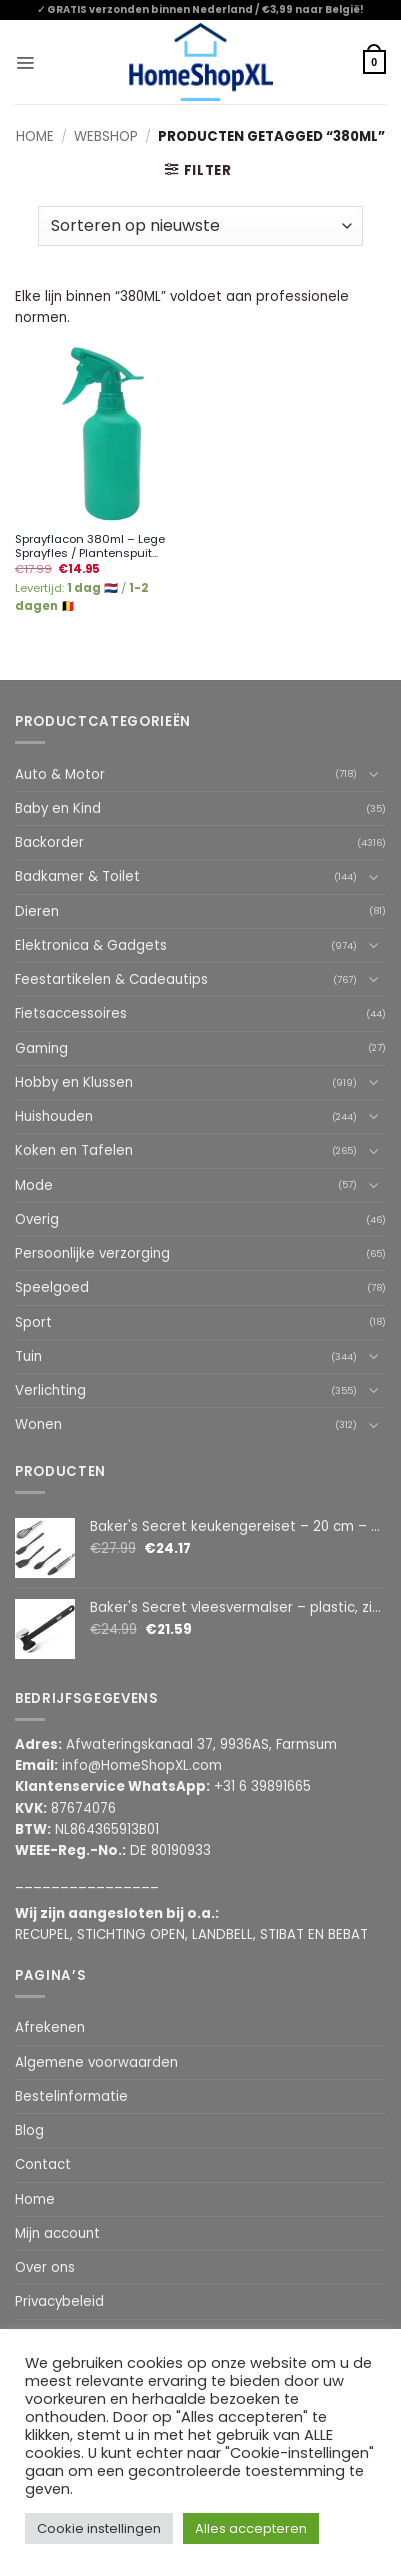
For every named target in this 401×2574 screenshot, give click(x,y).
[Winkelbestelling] (200, 226)
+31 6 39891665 (262, 1786)
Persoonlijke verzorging (92, 1253)
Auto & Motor (60, 774)
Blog (29, 2130)
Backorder (49, 842)
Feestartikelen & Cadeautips (111, 979)
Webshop (106, 136)
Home (35, 136)
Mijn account (57, 2233)
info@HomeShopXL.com (142, 1765)
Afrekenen (50, 2027)
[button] (25, 62)
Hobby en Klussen (74, 1082)
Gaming (41, 1048)
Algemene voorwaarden (96, 2062)
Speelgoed (52, 1287)
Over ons (45, 2267)
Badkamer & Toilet (77, 876)
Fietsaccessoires (71, 1013)
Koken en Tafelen (74, 1150)
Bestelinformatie (71, 2096)
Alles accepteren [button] (251, 2528)
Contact (43, 2164)
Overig (37, 1219)
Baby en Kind (58, 808)
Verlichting (50, 1390)
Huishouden (54, 1116)
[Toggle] (374, 774)
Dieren (37, 911)
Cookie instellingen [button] (99, 2528)
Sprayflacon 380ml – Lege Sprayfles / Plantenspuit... (90, 546)
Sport (33, 1322)
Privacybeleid (59, 2301)
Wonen (38, 1424)
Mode (34, 1185)
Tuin (28, 1356)
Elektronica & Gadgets (91, 945)
